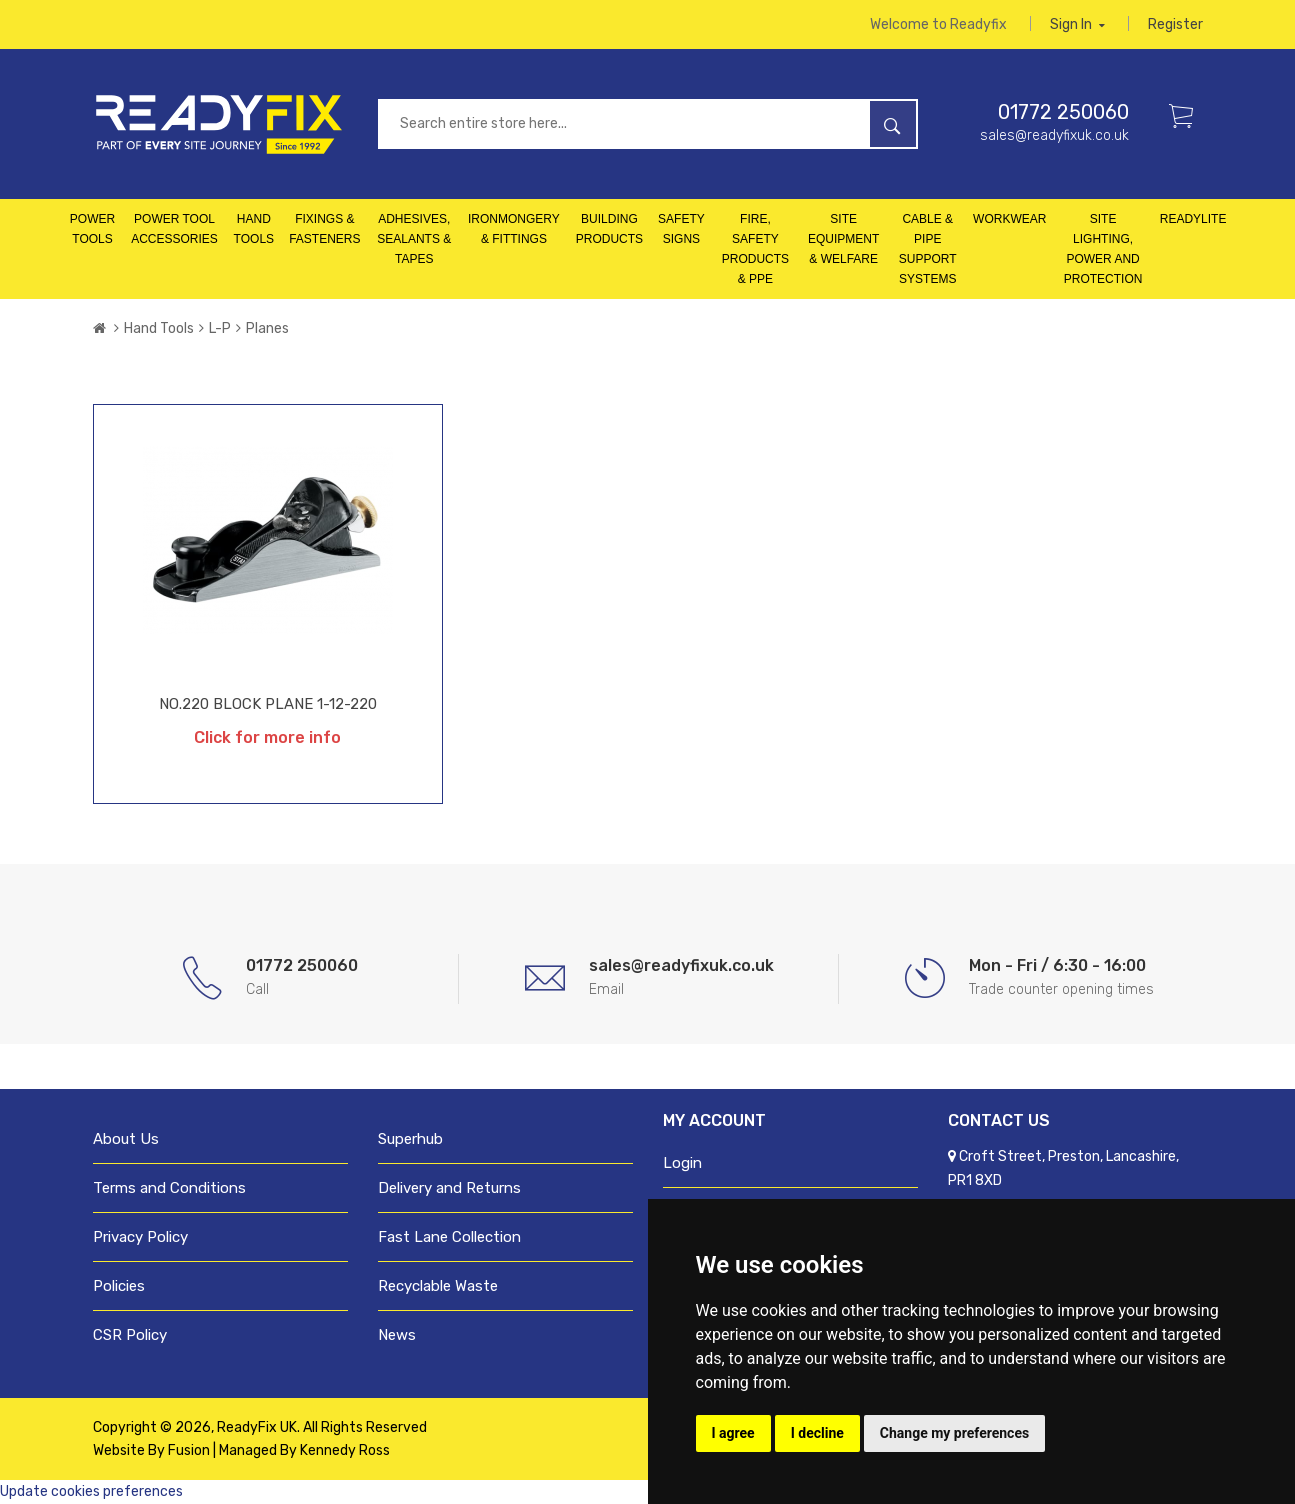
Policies (119, 1286)
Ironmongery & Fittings (514, 229)
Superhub (410, 1139)
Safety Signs (681, 229)
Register (1175, 24)
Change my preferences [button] (954, 1433)
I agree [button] (733, 1433)
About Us (126, 1139)
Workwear (1009, 219)
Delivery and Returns (449, 1188)
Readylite (1193, 219)
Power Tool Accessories (174, 229)
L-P (220, 328)
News (397, 1335)
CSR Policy (130, 1335)
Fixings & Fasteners (324, 229)
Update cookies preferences (91, 1491)
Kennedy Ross (345, 1450)
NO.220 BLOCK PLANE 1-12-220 (268, 704)
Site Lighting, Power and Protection (1103, 249)
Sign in (1077, 24)
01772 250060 (1063, 112)
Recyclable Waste (438, 1286)
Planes (267, 328)
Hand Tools (254, 229)
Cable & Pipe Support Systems (928, 249)
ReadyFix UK (257, 1427)
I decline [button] (817, 1433)
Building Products (609, 229)
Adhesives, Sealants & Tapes (414, 239)
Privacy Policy (140, 1237)
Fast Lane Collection (449, 1237)
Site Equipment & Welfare (843, 239)
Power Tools (92, 229)
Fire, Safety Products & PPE (755, 249)
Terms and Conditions (169, 1188)
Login (682, 1163)
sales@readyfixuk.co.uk (1054, 135)
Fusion (189, 1450)
